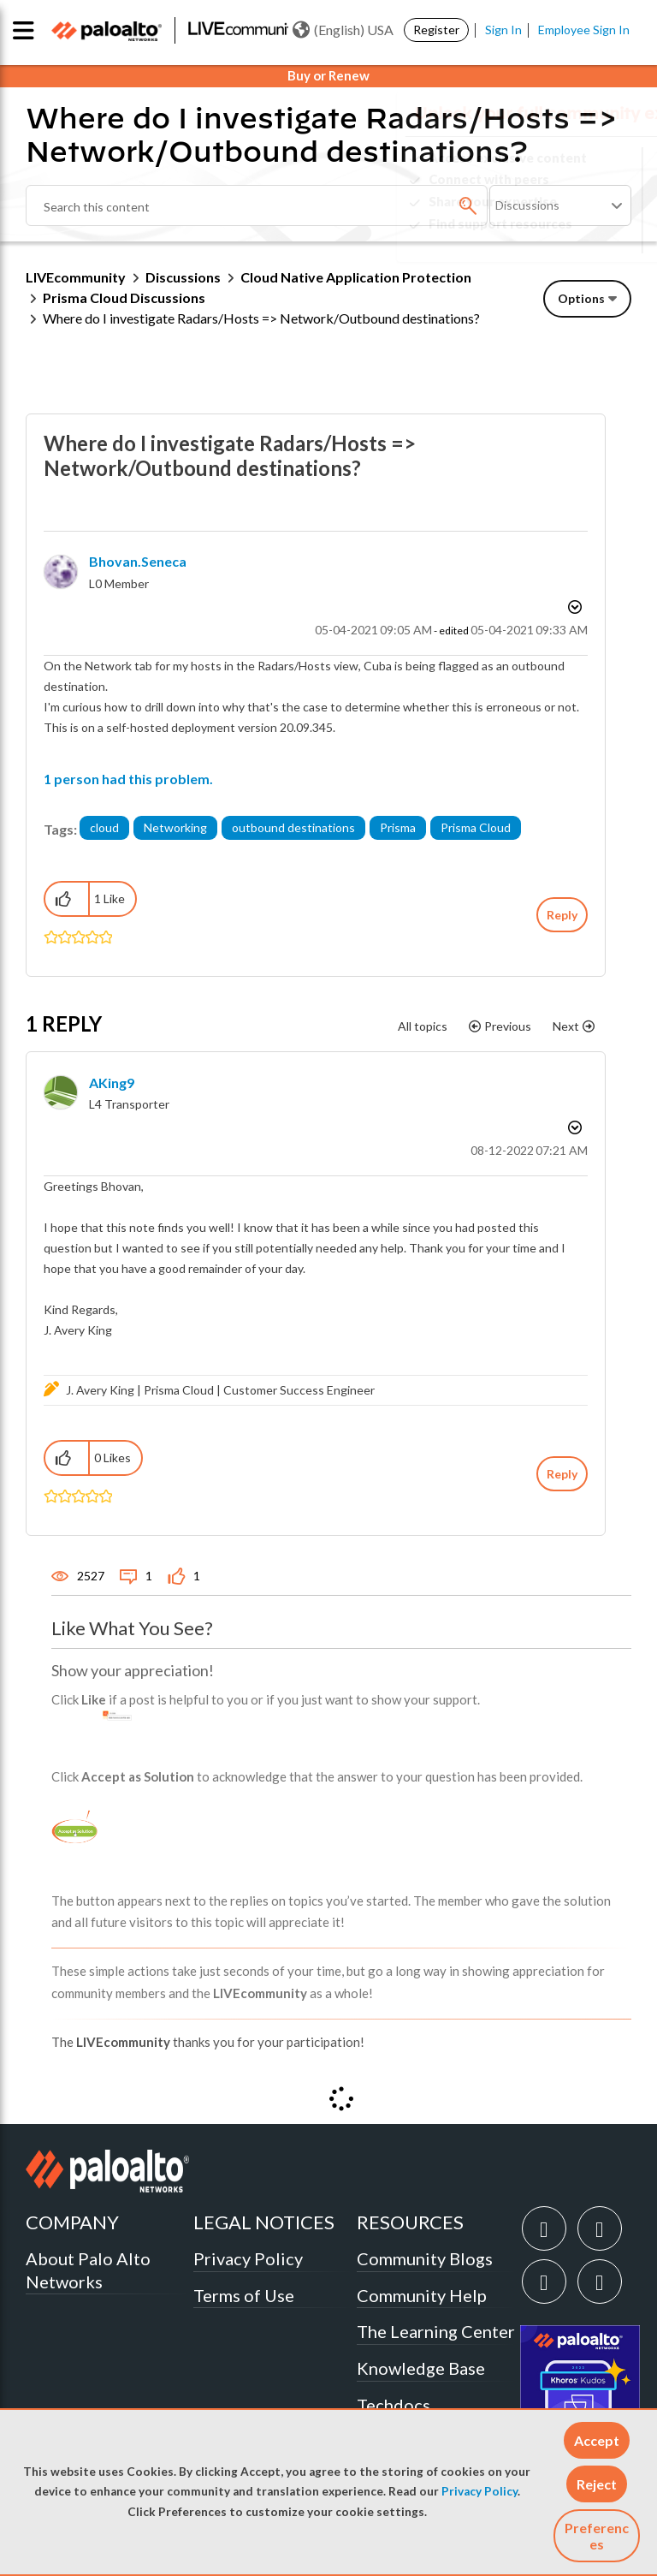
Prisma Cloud (476, 827)
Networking (175, 827)
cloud (104, 827)
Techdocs (393, 2405)
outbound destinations (293, 827)
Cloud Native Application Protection (355, 277)
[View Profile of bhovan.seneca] (137, 561)
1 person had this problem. (128, 778)
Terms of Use (243, 2295)
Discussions (183, 277)
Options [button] (581, 298)
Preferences (597, 2535)
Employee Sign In (584, 29)
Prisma (398, 827)
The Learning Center (436, 2331)
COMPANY (72, 2222)
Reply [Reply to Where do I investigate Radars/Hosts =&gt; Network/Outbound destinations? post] (562, 914)
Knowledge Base (421, 2368)
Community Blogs (425, 2258)
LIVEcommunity (76, 277)
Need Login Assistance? (554, 237)
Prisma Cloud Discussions (124, 297)
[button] (597, 2440)
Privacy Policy (479, 2491)
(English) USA (343, 30)
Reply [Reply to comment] (562, 1473)
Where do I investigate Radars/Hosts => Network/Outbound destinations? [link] (261, 318)
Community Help (422, 2295)
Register (436, 29)
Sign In (503, 29)
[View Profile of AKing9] (111, 1082)
